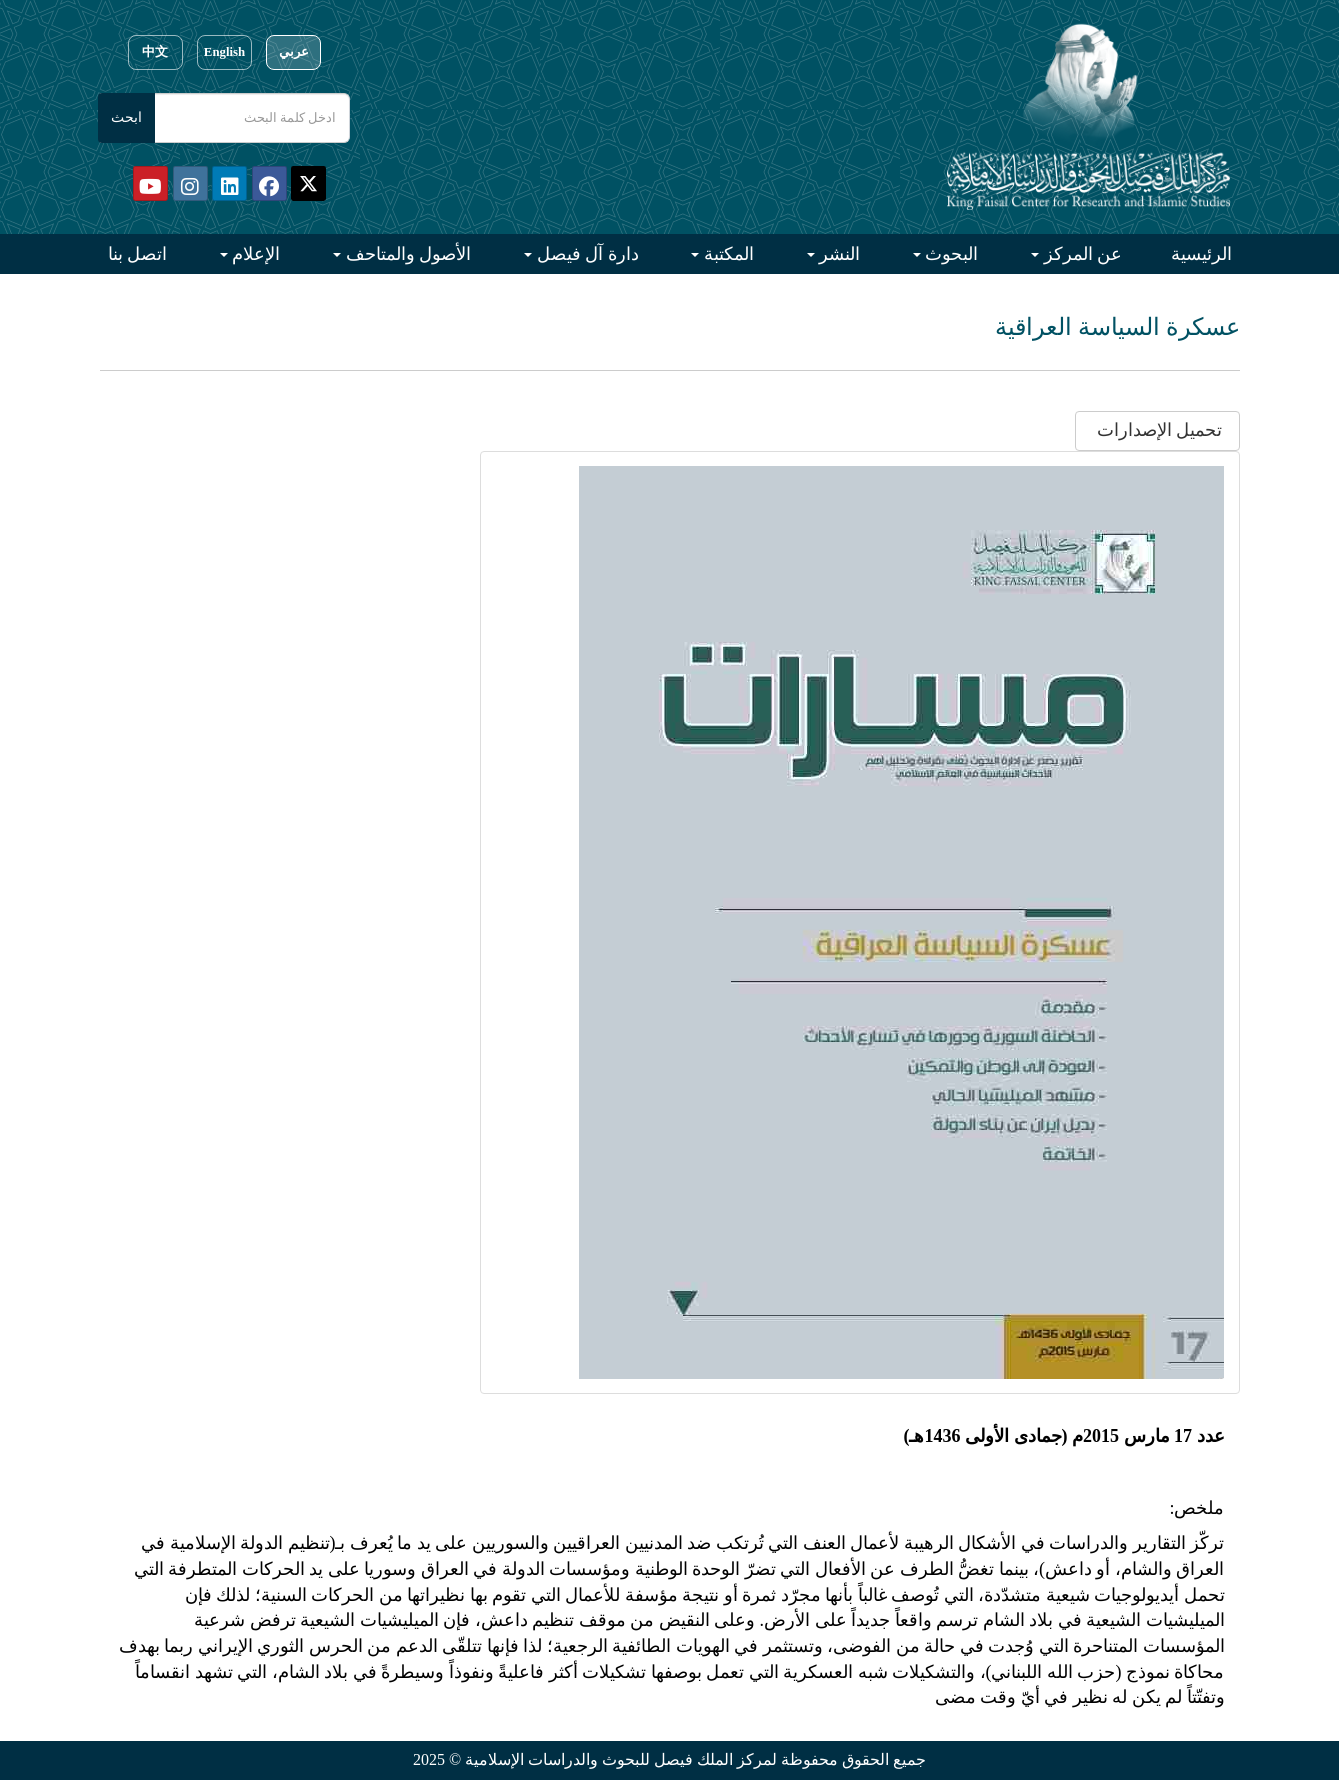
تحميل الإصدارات (1157, 430)
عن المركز (1080, 254)
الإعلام (254, 254)
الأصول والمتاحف (406, 254)
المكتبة (726, 254)
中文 (155, 52)
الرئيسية (1201, 254)
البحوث (950, 254)
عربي (294, 52)
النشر (838, 254)
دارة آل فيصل (585, 254)
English (224, 52)
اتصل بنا (138, 254)
